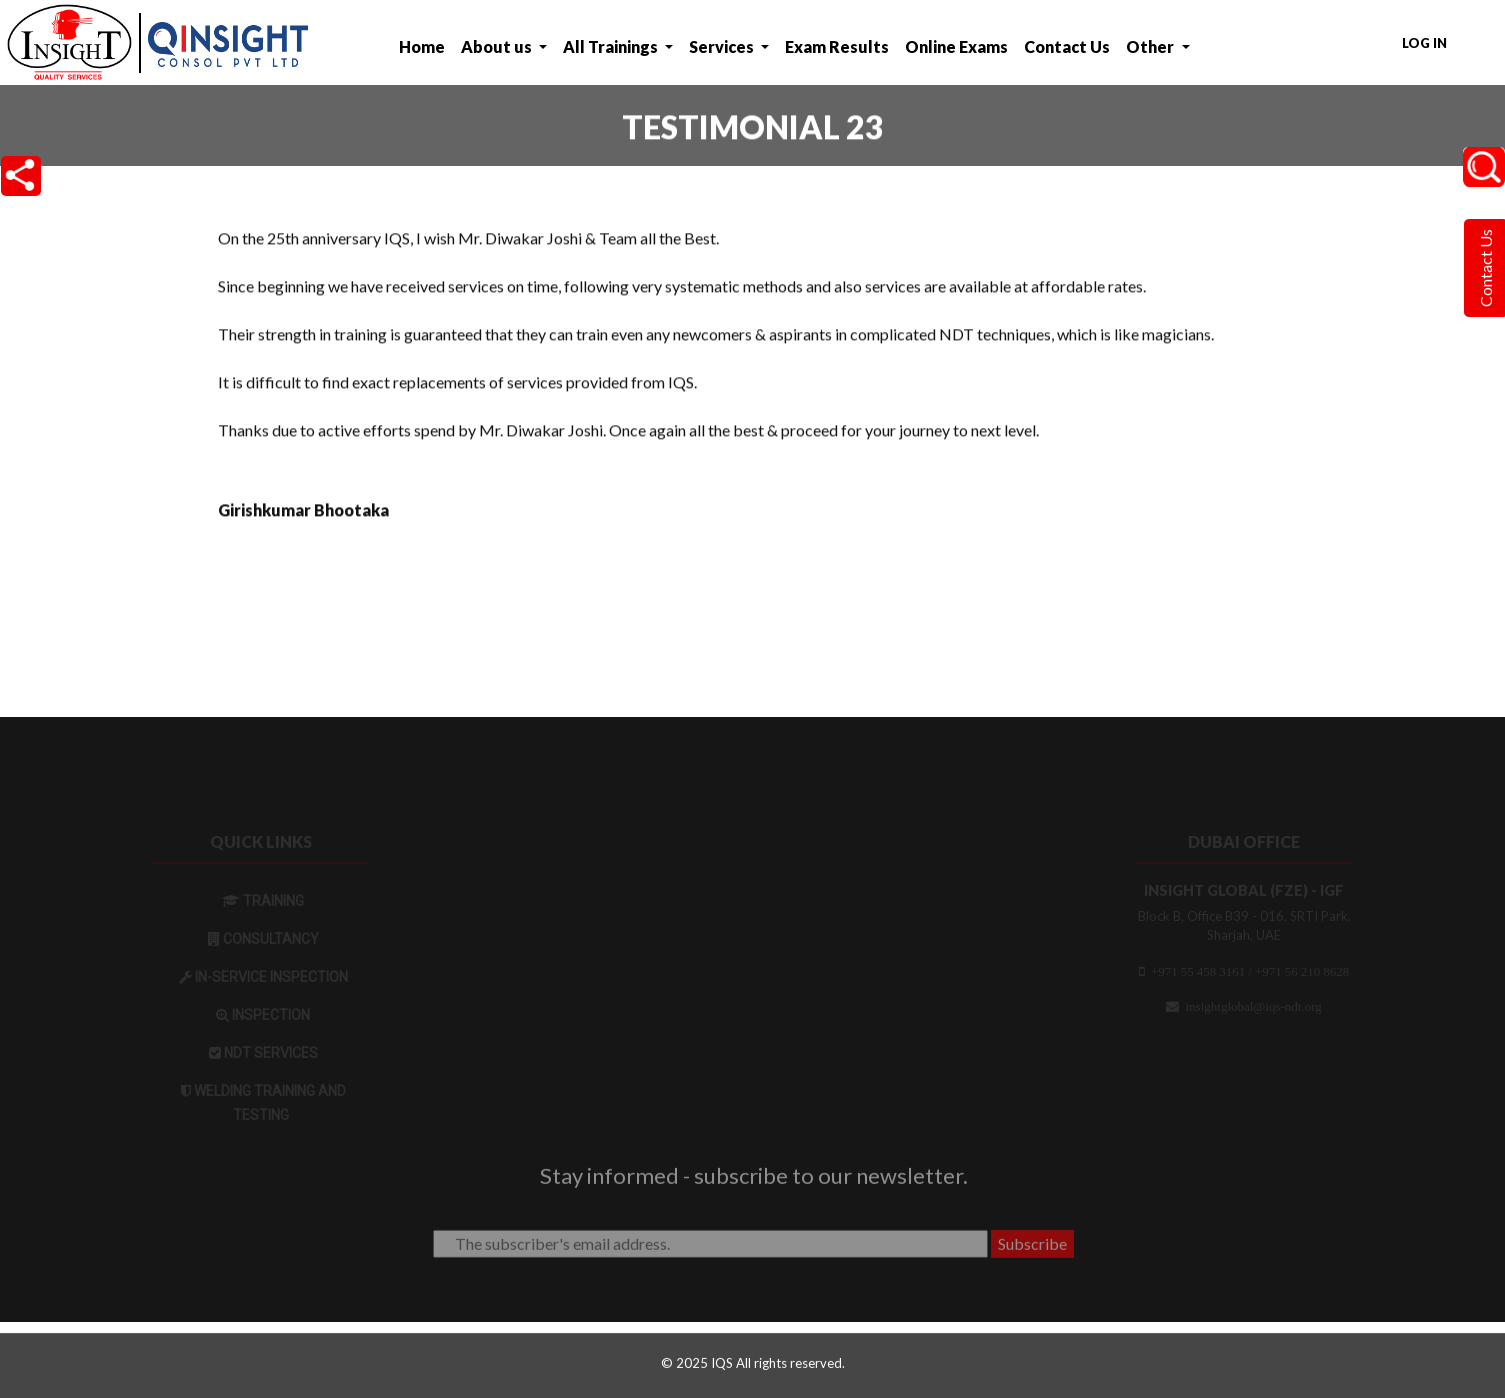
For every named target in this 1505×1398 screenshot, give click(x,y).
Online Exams (956, 46)
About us (498, 46)
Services (723, 46)
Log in (1424, 43)
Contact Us (1067, 46)
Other (1151, 46)
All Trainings (612, 46)
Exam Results (837, 46)
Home (422, 46)
